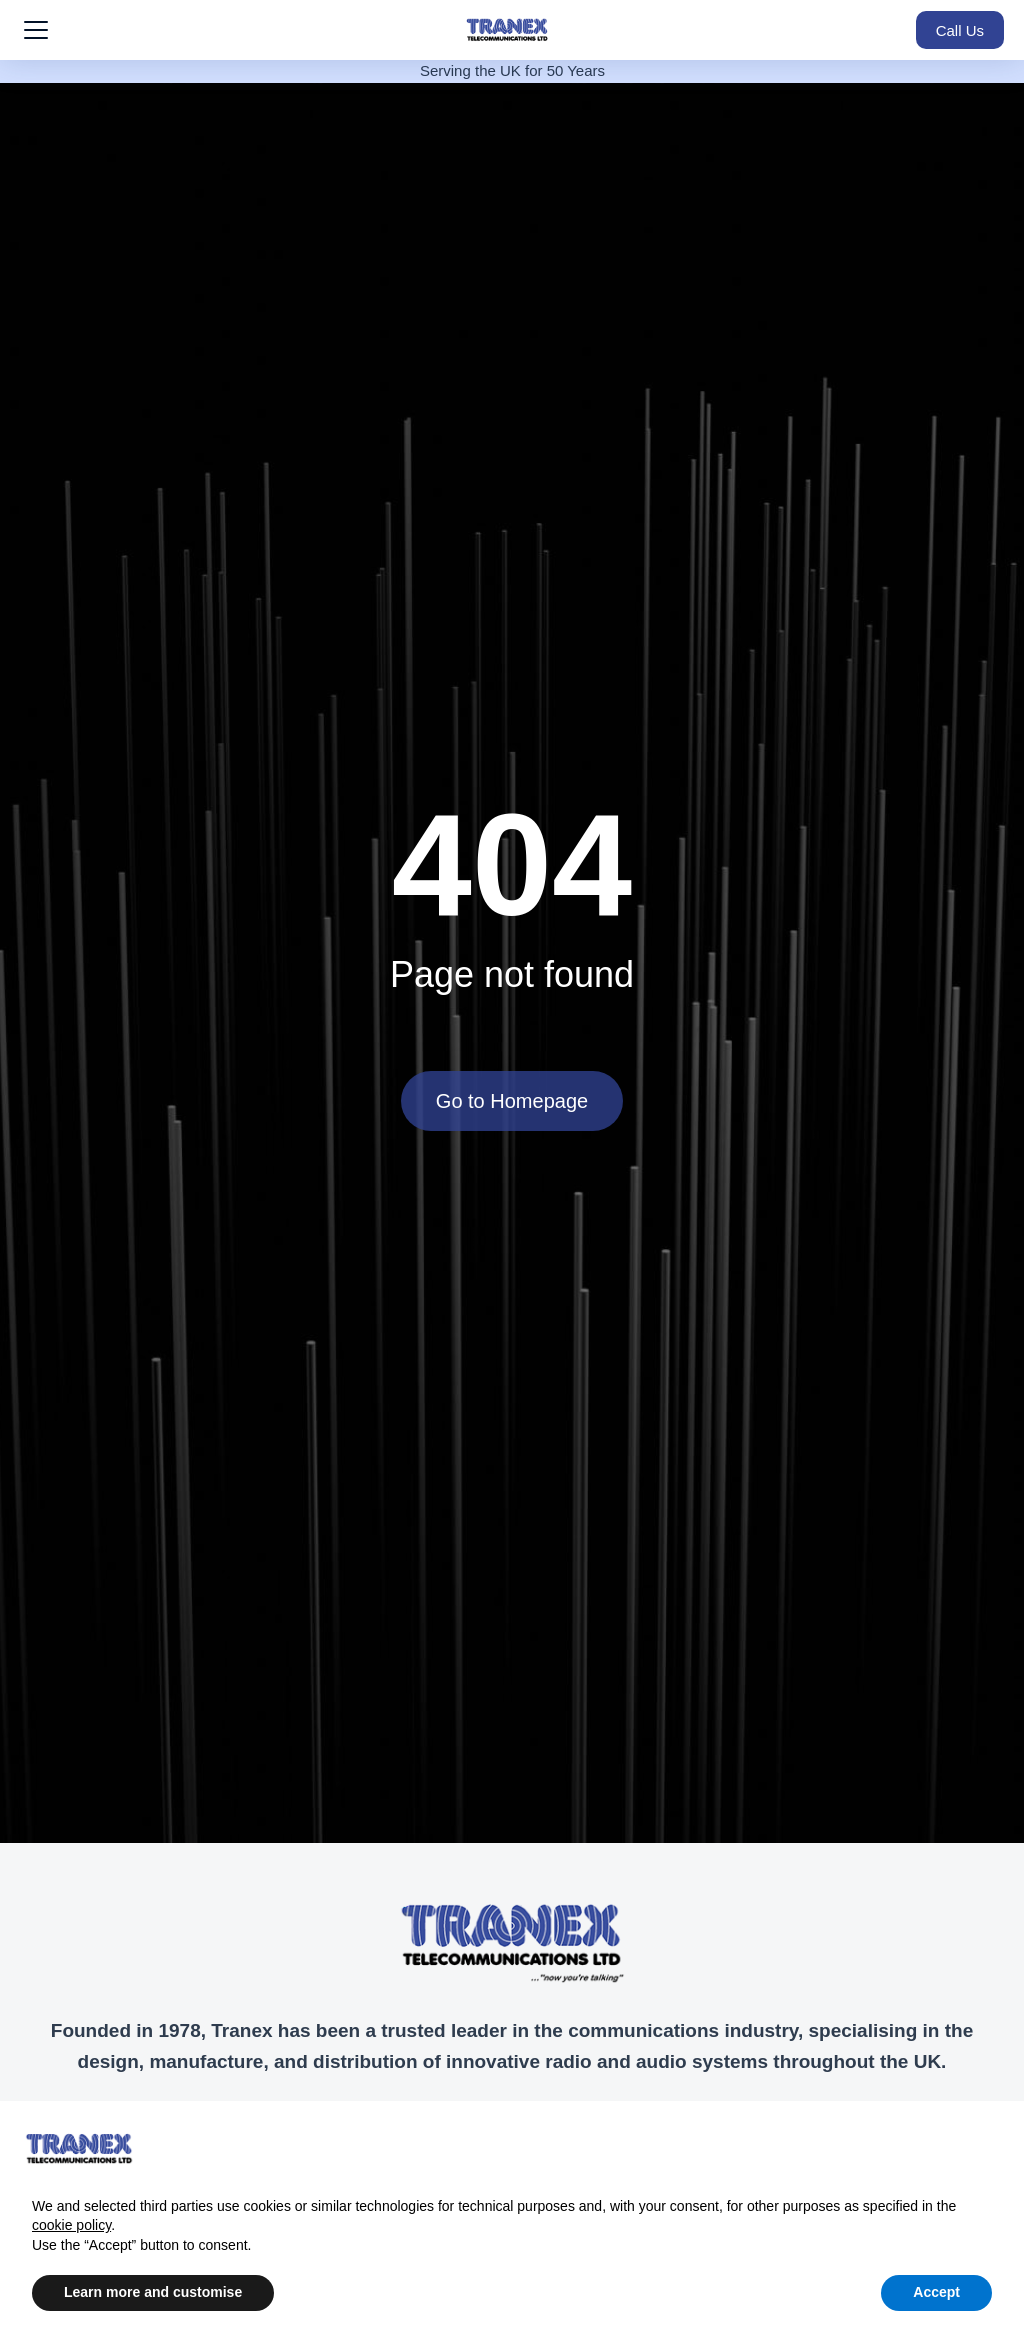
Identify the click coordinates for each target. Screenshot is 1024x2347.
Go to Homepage (512, 1101)
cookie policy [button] (71, 2225)
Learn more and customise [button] (153, 2292)
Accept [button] (936, 2292)
